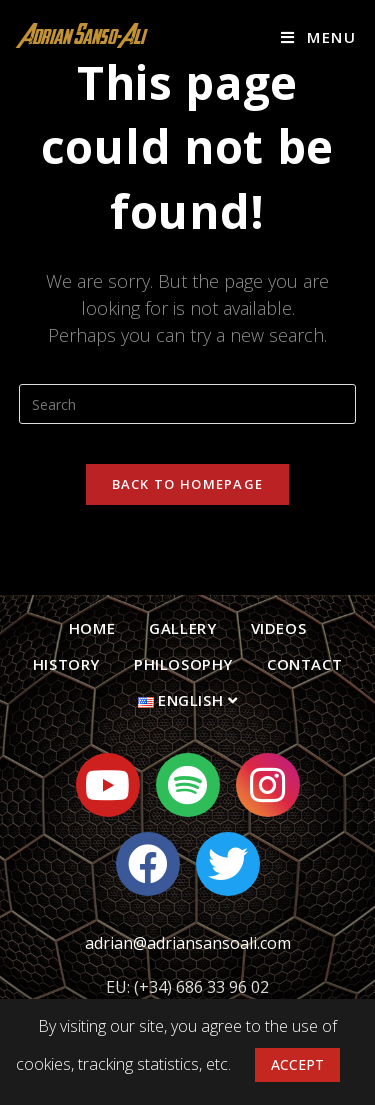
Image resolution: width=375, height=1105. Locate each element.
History (66, 664)
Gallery (182, 628)
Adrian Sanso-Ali (81, 37)
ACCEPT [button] (297, 1064)
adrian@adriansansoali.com (188, 943)
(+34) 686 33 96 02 (201, 987)
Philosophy (183, 664)
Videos (279, 628)
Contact (304, 664)
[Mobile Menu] (318, 37)
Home (92, 628)
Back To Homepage (188, 484)
